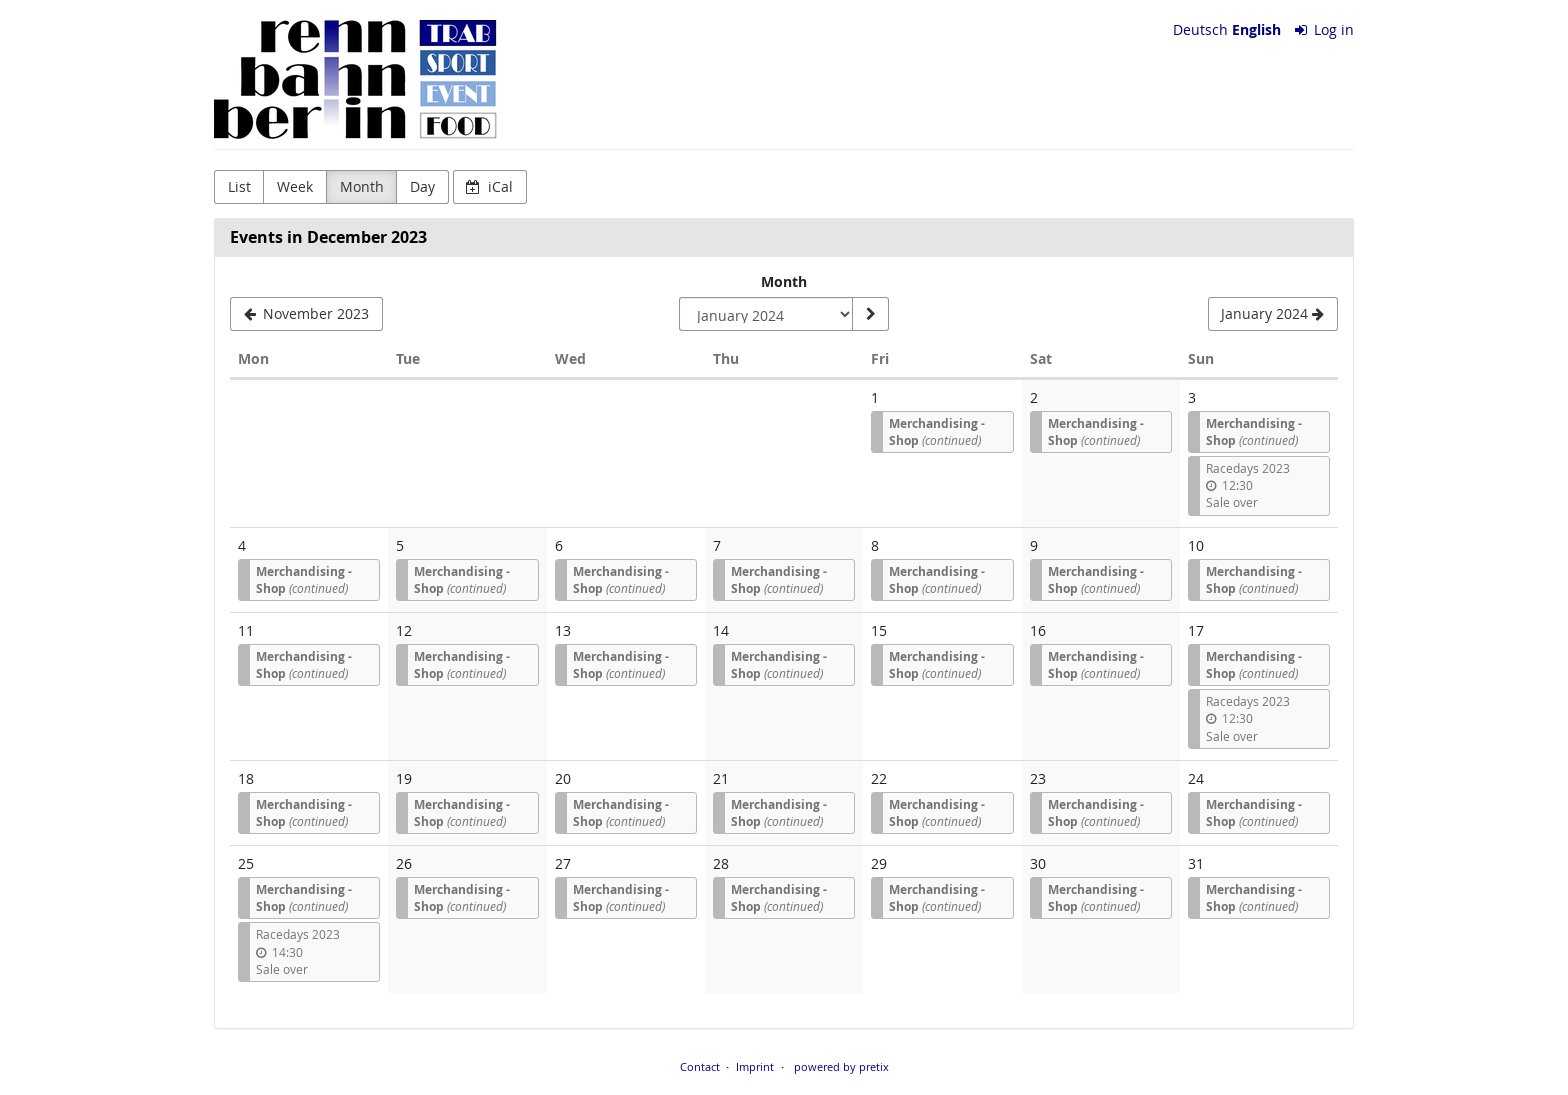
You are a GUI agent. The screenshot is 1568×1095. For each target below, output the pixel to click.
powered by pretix (841, 1066)
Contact (700, 1066)
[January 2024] (1273, 314)
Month (362, 186)
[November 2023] (306, 314)
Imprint (755, 1066)
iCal (489, 186)
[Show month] (870, 314)
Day (422, 186)
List (239, 186)
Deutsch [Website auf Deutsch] (1200, 29)
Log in (1325, 29)
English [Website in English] (1256, 29)
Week (295, 186)
